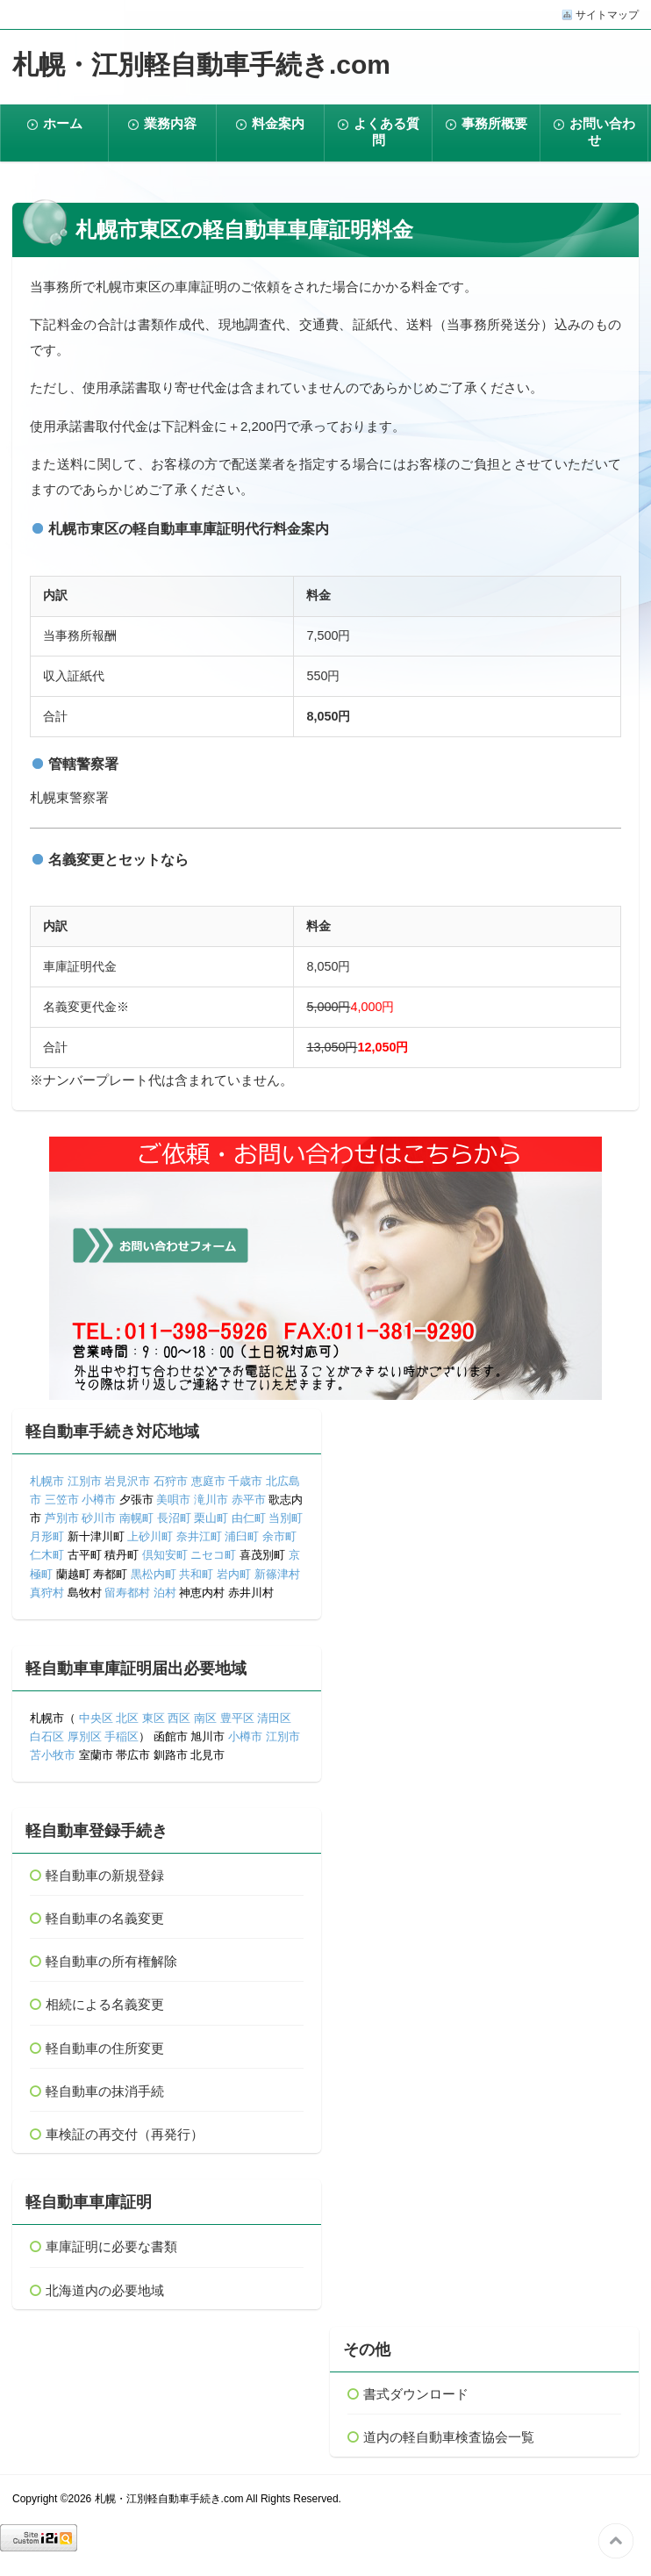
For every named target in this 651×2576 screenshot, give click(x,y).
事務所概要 (494, 123)
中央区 (96, 1718)
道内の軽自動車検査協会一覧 (448, 2436)
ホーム (62, 123)
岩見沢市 (127, 1481)
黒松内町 (153, 1574)
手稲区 (121, 1736)
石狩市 (171, 1481)
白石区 (47, 1736)
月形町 (47, 1536)
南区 (205, 1718)
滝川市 (211, 1499)
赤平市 (249, 1499)
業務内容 (170, 123)
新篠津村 (277, 1574)
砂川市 (99, 1518)
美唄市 (173, 1499)
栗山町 (211, 1518)
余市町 (279, 1536)
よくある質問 (386, 131)
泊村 (165, 1592)
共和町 (196, 1574)
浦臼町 (242, 1536)
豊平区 (237, 1718)
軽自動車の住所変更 (105, 2048)
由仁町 (249, 1518)
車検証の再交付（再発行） (125, 2134)
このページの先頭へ (615, 2540)
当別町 (285, 1518)
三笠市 (62, 1499)
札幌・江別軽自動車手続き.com (201, 64)
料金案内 (278, 123)
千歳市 (245, 1481)
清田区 (274, 1718)
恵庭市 (208, 1481)
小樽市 (99, 1499)
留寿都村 (127, 1592)
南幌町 (136, 1518)
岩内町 (234, 1574)
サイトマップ (607, 15)
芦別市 (62, 1518)
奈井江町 (199, 1536)
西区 (178, 1718)
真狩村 (47, 1592)
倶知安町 (165, 1554)
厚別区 (85, 1736)
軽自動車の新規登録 (105, 1875)
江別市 (85, 1481)
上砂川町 (150, 1536)
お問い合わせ (602, 131)
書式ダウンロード (416, 2393)
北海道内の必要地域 (105, 2290)
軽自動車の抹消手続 (105, 2091)
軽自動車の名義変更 (105, 1918)
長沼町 (174, 1518)
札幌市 (47, 1481)
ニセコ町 (213, 1554)
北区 (127, 1718)
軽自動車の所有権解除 (111, 1961)
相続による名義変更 (105, 2004)
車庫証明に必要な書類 (111, 2246)
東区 (153, 1718)
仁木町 (47, 1554)
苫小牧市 (52, 1755)
